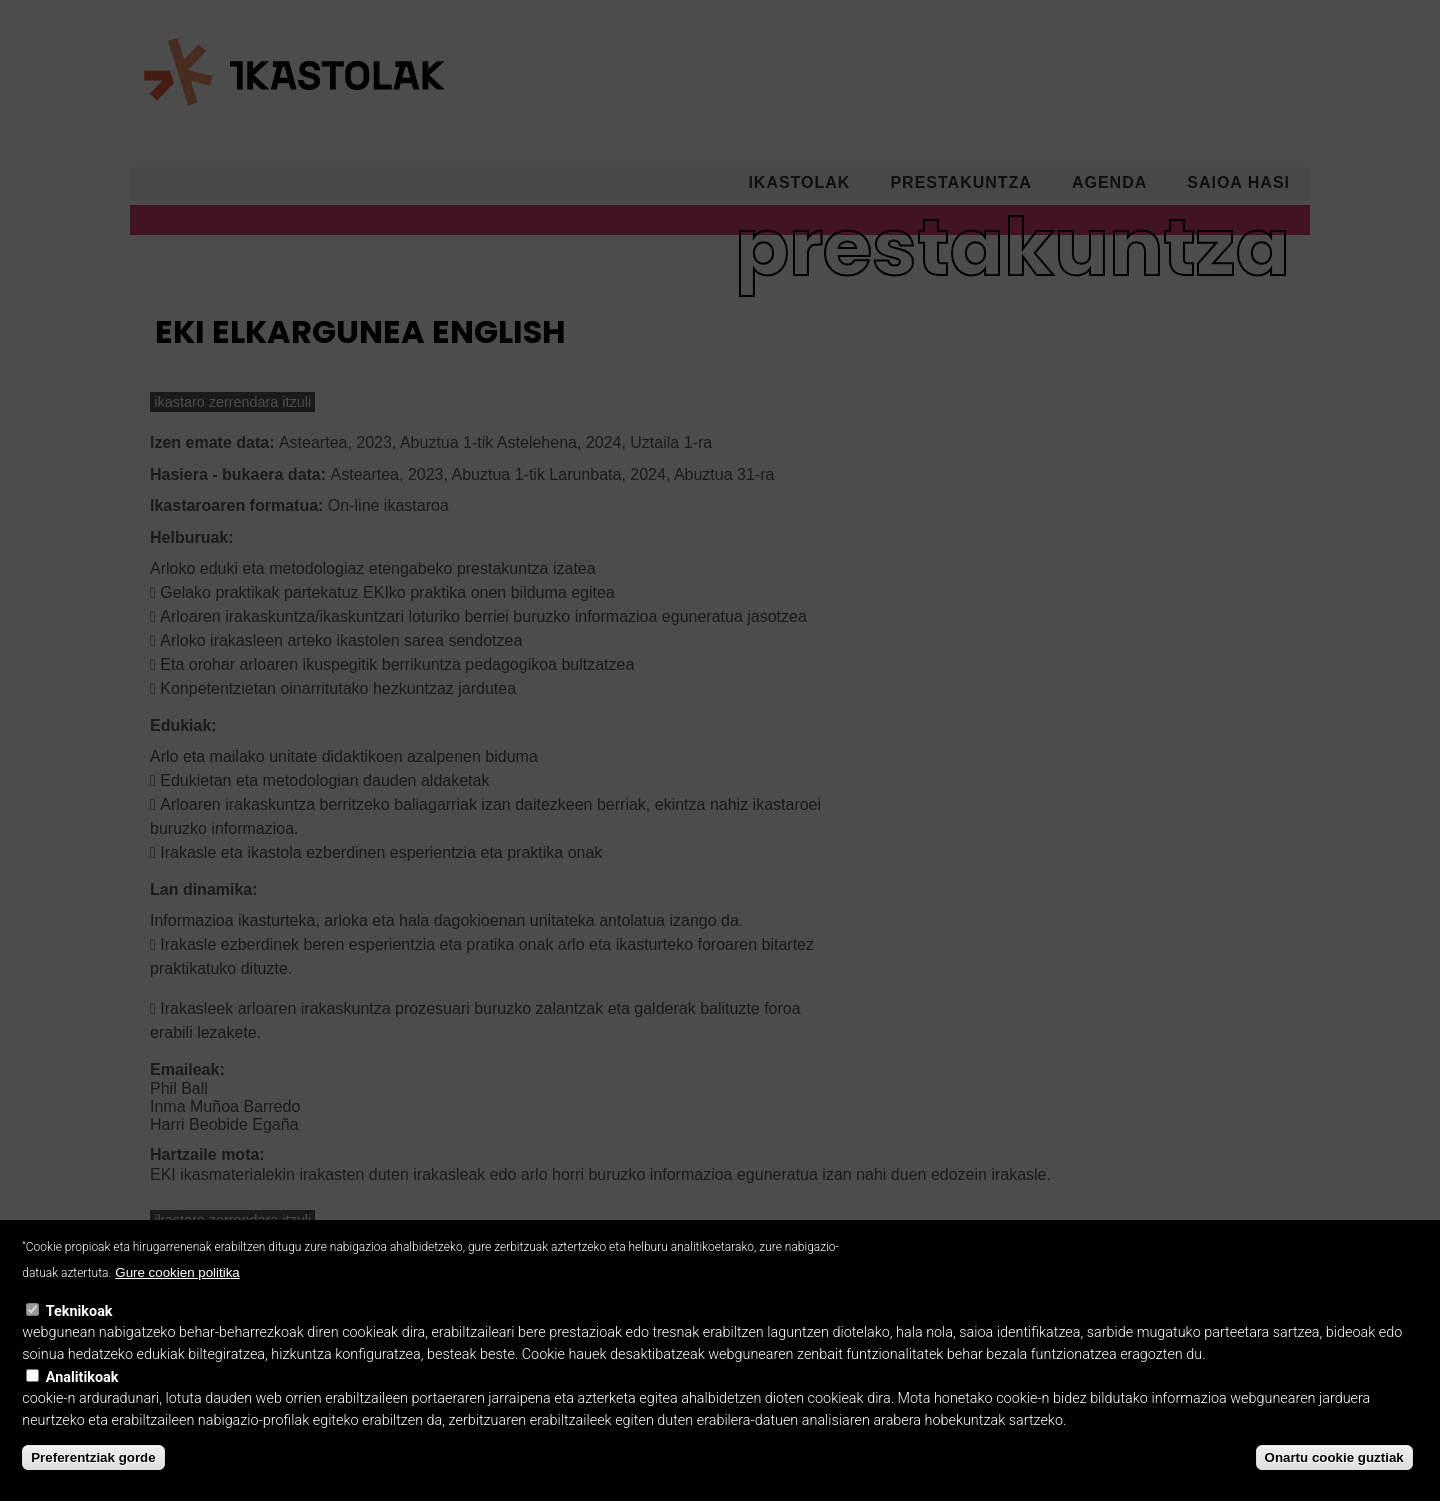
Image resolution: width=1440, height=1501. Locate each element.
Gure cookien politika (177, 1293)
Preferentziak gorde (93, 1477)
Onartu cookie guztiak (1334, 1477)
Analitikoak (82, 1397)
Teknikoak (79, 1331)
